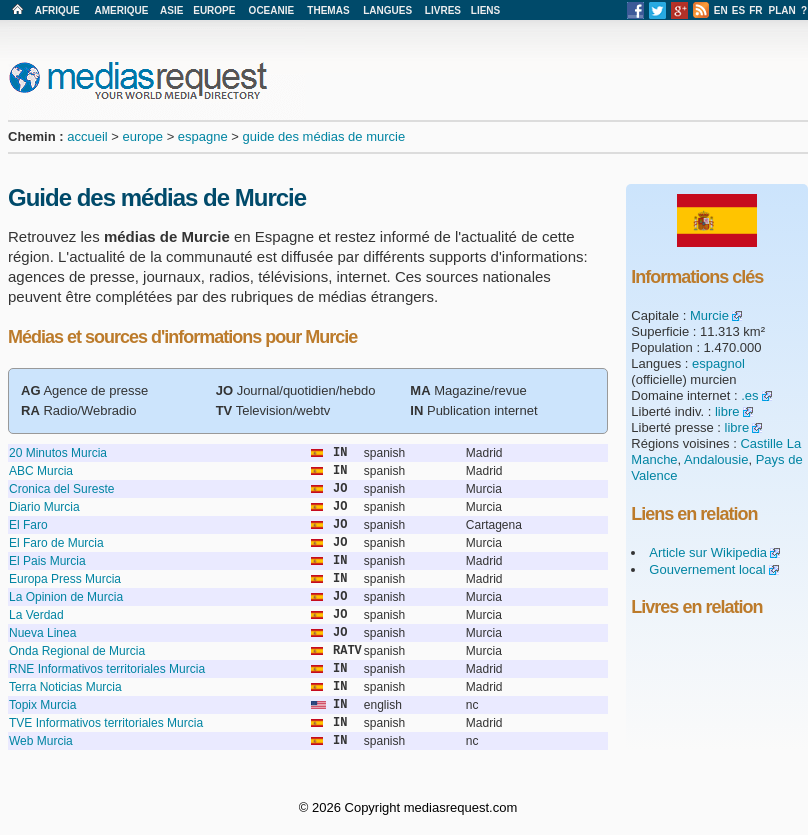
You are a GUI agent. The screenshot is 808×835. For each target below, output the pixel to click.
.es (749, 395)
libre (727, 411)
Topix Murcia (42, 705)
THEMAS (328, 10)
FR (755, 10)
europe (143, 136)
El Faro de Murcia (56, 543)
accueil (87, 136)
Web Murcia (41, 741)
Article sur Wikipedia (708, 552)
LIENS (485, 10)
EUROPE (214, 10)
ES (738, 10)
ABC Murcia (41, 471)
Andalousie (716, 459)
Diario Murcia (44, 507)
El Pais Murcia (47, 561)
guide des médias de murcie (324, 136)
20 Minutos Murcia (58, 453)
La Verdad (36, 615)
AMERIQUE (122, 10)
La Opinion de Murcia (66, 597)
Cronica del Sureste (61, 489)
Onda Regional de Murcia (77, 651)
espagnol (718, 363)
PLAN (782, 10)
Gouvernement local (707, 569)
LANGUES (387, 10)
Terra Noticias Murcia (65, 687)
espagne (203, 136)
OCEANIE (272, 10)
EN (721, 10)
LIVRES (443, 10)
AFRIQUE (57, 10)
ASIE (171, 10)
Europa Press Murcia (65, 579)
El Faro (28, 525)
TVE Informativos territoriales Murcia (106, 723)
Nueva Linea (42, 633)
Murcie (709, 315)
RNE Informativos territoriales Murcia (107, 669)
